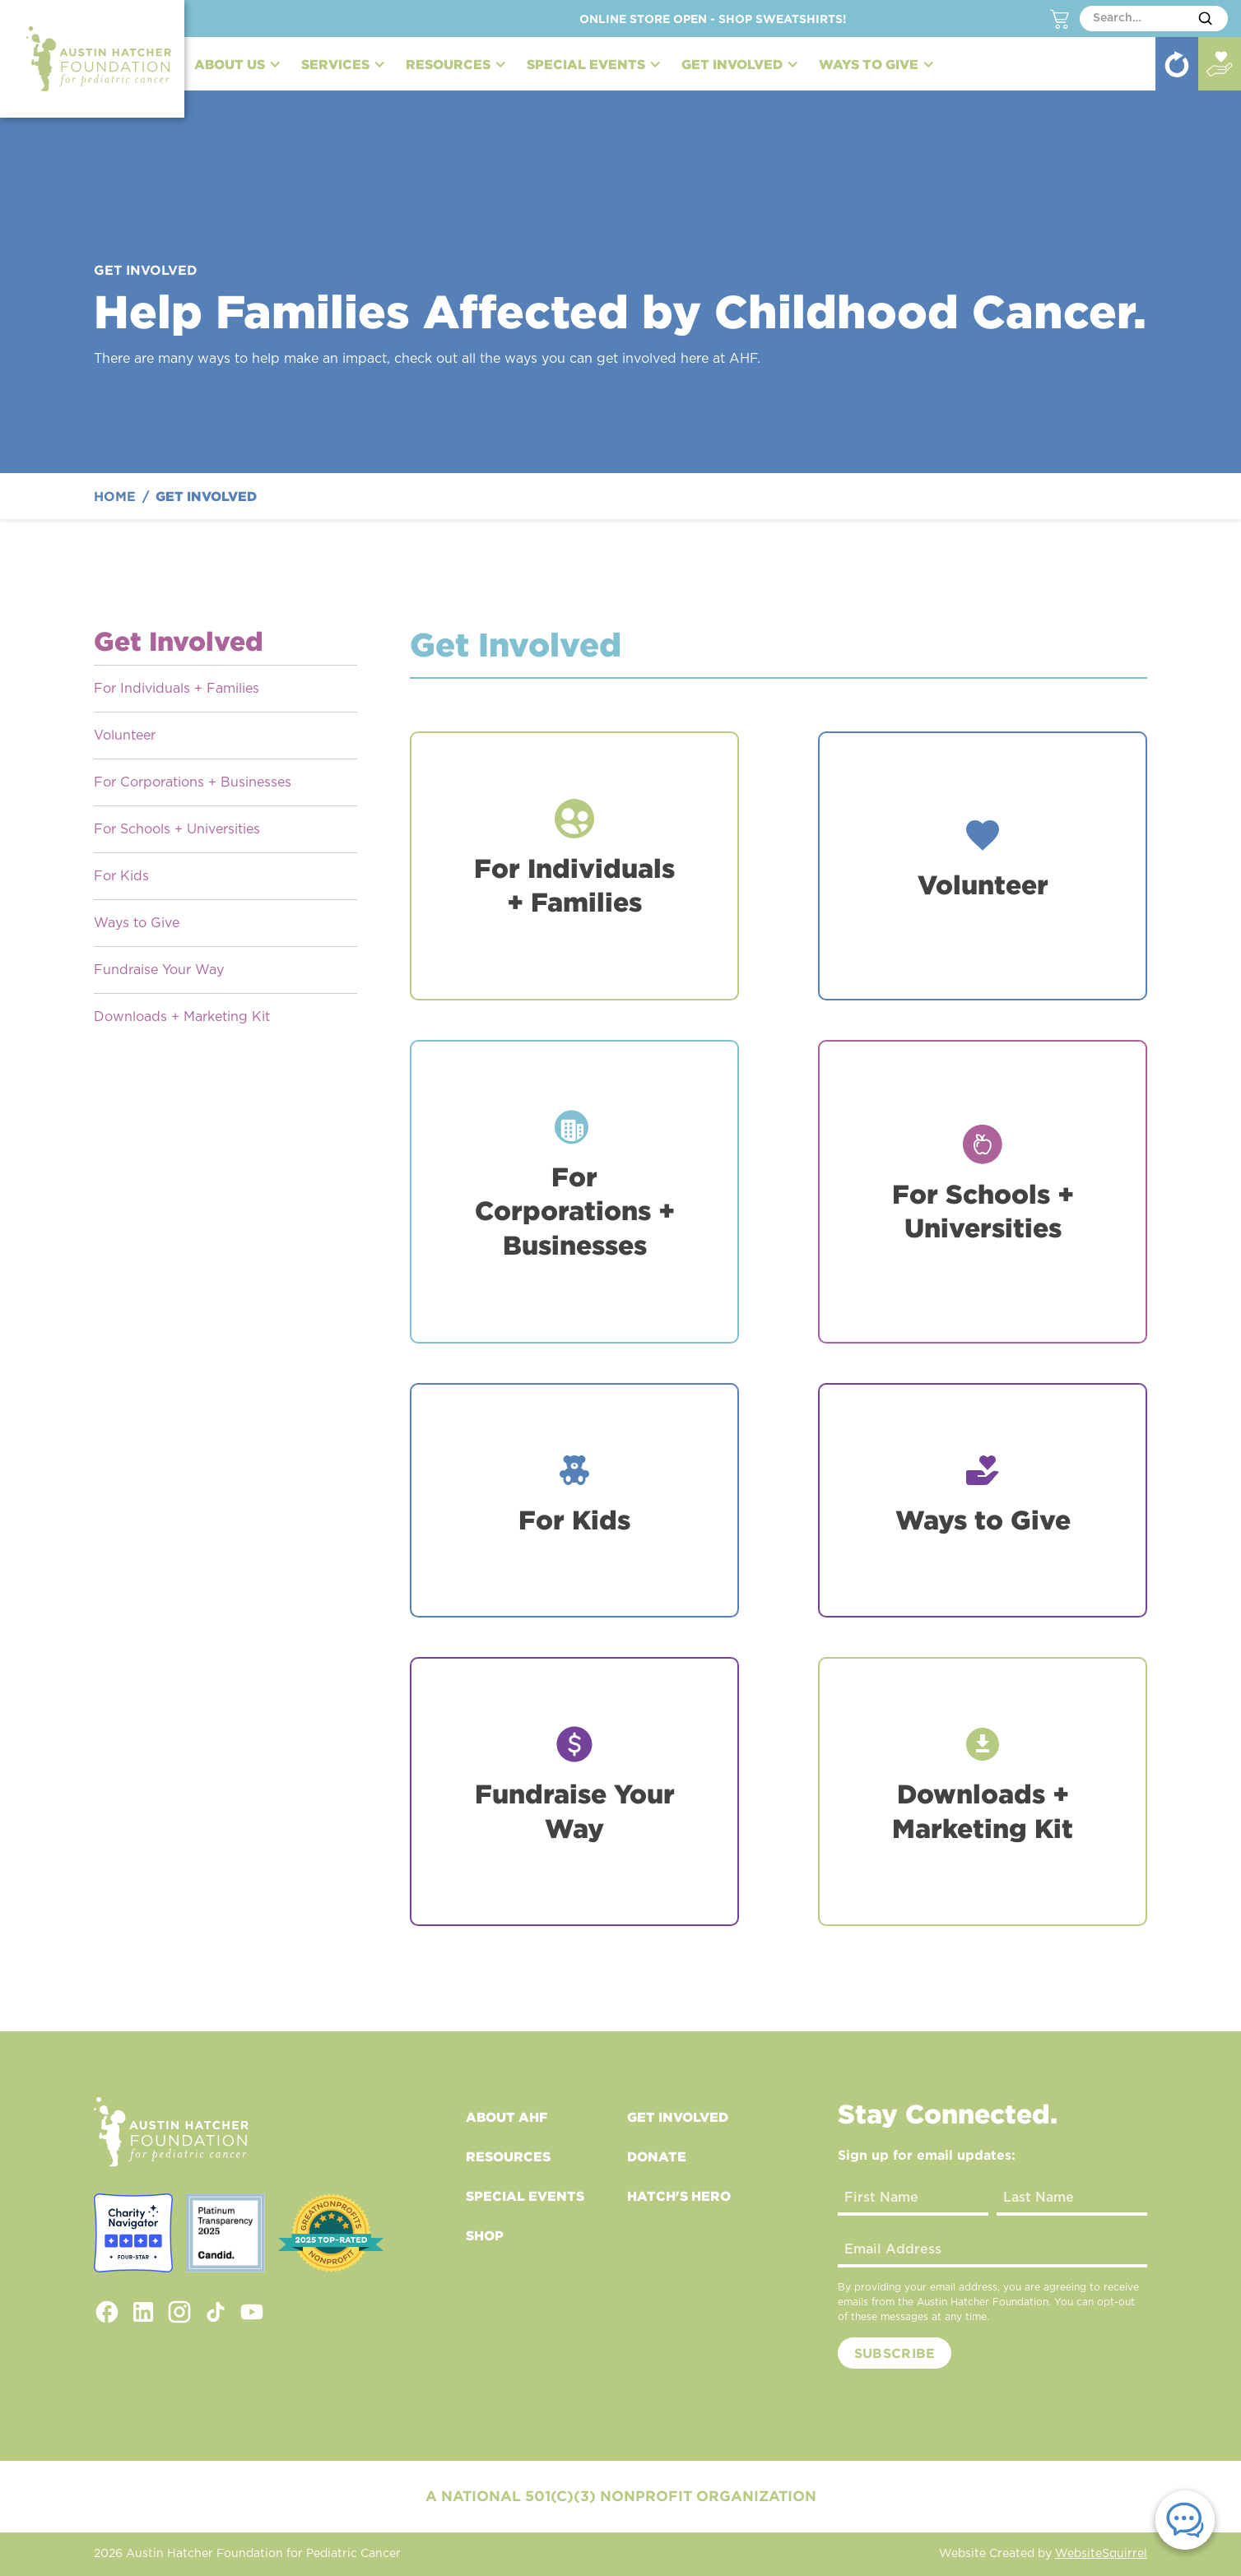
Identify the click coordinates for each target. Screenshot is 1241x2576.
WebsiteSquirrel (1101, 2554)
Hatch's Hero (679, 2195)
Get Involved (677, 2117)
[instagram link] (179, 2312)
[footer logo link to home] (171, 2132)
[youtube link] (252, 2312)
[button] (237, 64)
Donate (656, 2156)
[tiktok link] (215, 2312)
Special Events (525, 2195)
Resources (508, 2156)
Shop (485, 2235)
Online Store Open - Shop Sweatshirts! (713, 18)
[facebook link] (107, 2312)
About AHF (506, 2117)
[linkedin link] (143, 2312)
